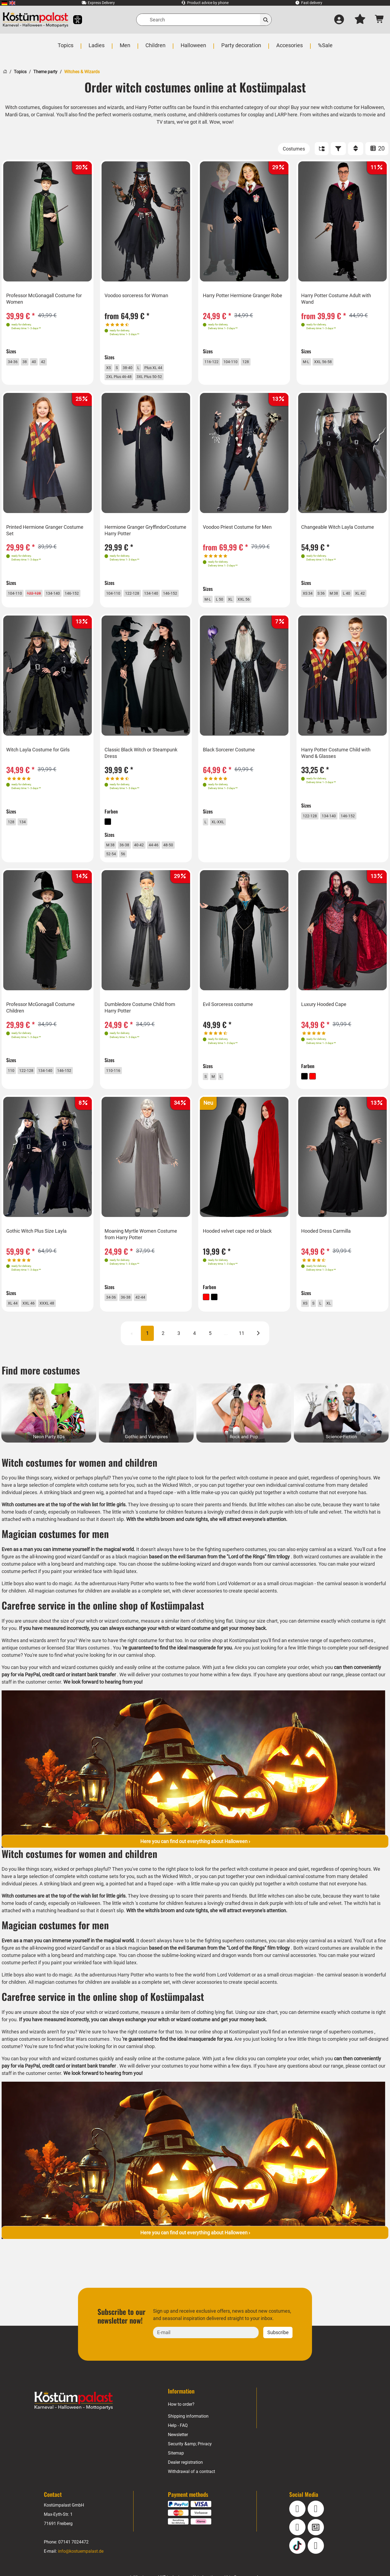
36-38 (130, 856)
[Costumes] (294, 149)
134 (27, 833)
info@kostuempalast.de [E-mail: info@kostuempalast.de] (81, 2572)
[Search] (203, 19)
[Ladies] (97, 48)
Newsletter (178, 2456)
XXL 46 (35, 1322)
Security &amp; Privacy (190, 2465)
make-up (212, 1514)
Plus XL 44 (163, 367)
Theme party (45, 71)
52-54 (131, 867)
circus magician (299, 1605)
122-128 (140, 597)
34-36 (16, 361)
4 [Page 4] (194, 1355)
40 (40, 361)
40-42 (147, 856)
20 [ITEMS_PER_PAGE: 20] (377, 148)
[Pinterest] (316, 2567)
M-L (309, 361)
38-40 (133, 367)
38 (29, 361)
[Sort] (355, 148)
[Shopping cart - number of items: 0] (379, 19)
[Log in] (339, 19)
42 (50, 361)
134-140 (64, 597)
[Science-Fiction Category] (341, 1435)
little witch (124, 1534)
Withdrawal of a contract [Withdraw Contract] (191, 2493)
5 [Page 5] (210, 1355)
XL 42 (373, 597)
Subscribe (278, 2354)
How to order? (181, 2426)
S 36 (327, 597)
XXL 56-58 (329, 361)
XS (111, 367)
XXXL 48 (57, 1322)
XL (237, 603)
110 (14, 1086)
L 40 (357, 597)
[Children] (156, 48)
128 (256, 361)
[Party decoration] (241, 48)
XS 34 (311, 597)
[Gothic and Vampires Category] (146, 1435)
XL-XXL (222, 833)
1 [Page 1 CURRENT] (147, 1355)
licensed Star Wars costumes (78, 1669)
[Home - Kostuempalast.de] (74, 2423)
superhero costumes (353, 1662)
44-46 (164, 856)
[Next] (258, 1355)
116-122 (216, 361)
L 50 (224, 603)
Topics (20, 71)
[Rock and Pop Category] (243, 1435)
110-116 (117, 1086)
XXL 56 (252, 603)
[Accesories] (289, 48)
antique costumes (21, 1669)
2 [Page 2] (163, 1355)
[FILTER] (338, 148)
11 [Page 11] (242, 1355)
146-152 (19, 608)
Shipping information (188, 2438)
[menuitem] (4, 3)
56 (145, 867)
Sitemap (176, 2475)
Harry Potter (131, 1605)
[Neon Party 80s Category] (49, 1435)
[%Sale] (324, 48)
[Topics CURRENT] (66, 48)
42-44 (149, 1316)
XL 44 (16, 1322)
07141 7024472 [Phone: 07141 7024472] (73, 2563)
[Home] (5, 70)
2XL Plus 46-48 (124, 378)
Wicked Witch (178, 1507)
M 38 (342, 597)
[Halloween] (193, 48)
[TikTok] (297, 2567)
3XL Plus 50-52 (162, 378)
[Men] (126, 48)
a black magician (140, 1578)
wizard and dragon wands (240, 1586)
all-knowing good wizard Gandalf (74, 1578)
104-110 (238, 361)
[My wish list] (360, 19)
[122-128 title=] (41, 597)
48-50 (114, 867)
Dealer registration (185, 2484)
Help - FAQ (178, 2447)
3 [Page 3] (178, 1355)
